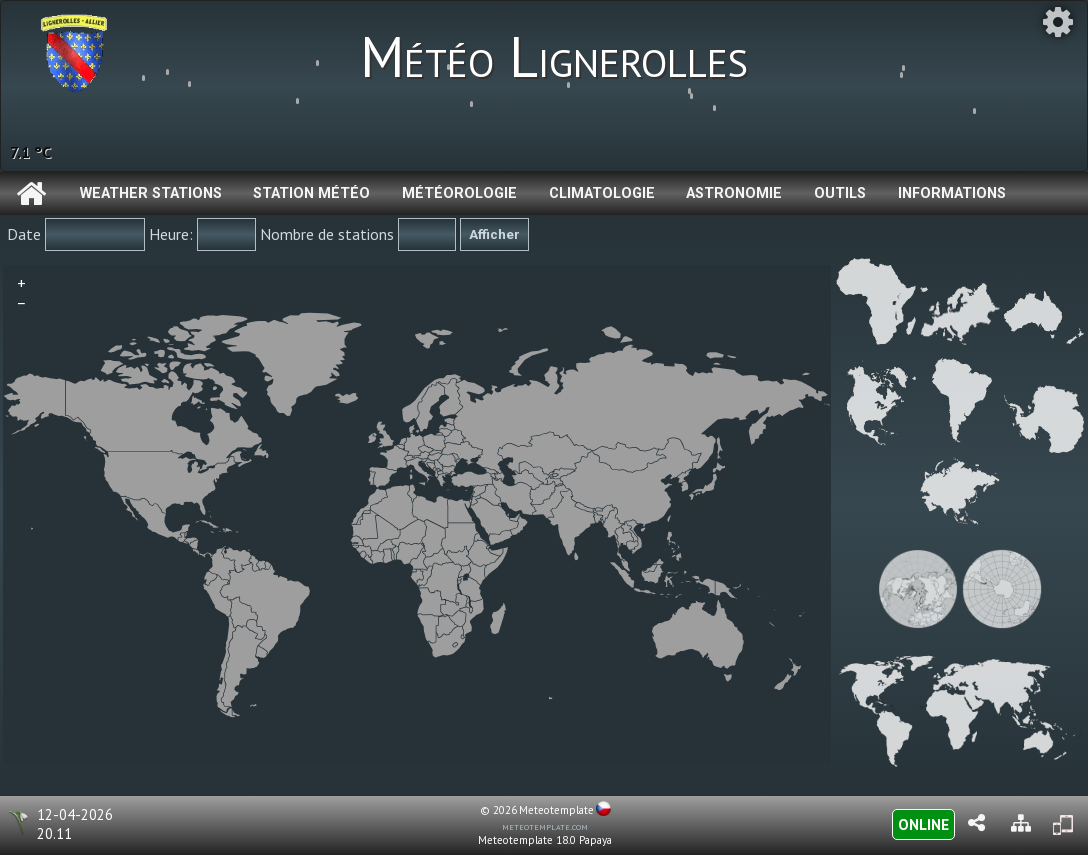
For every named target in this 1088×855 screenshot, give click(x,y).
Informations (952, 193)
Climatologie (602, 193)
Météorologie (459, 193)
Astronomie (734, 193)
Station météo (311, 193)
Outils (840, 193)
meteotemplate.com (545, 826)
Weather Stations (151, 193)
